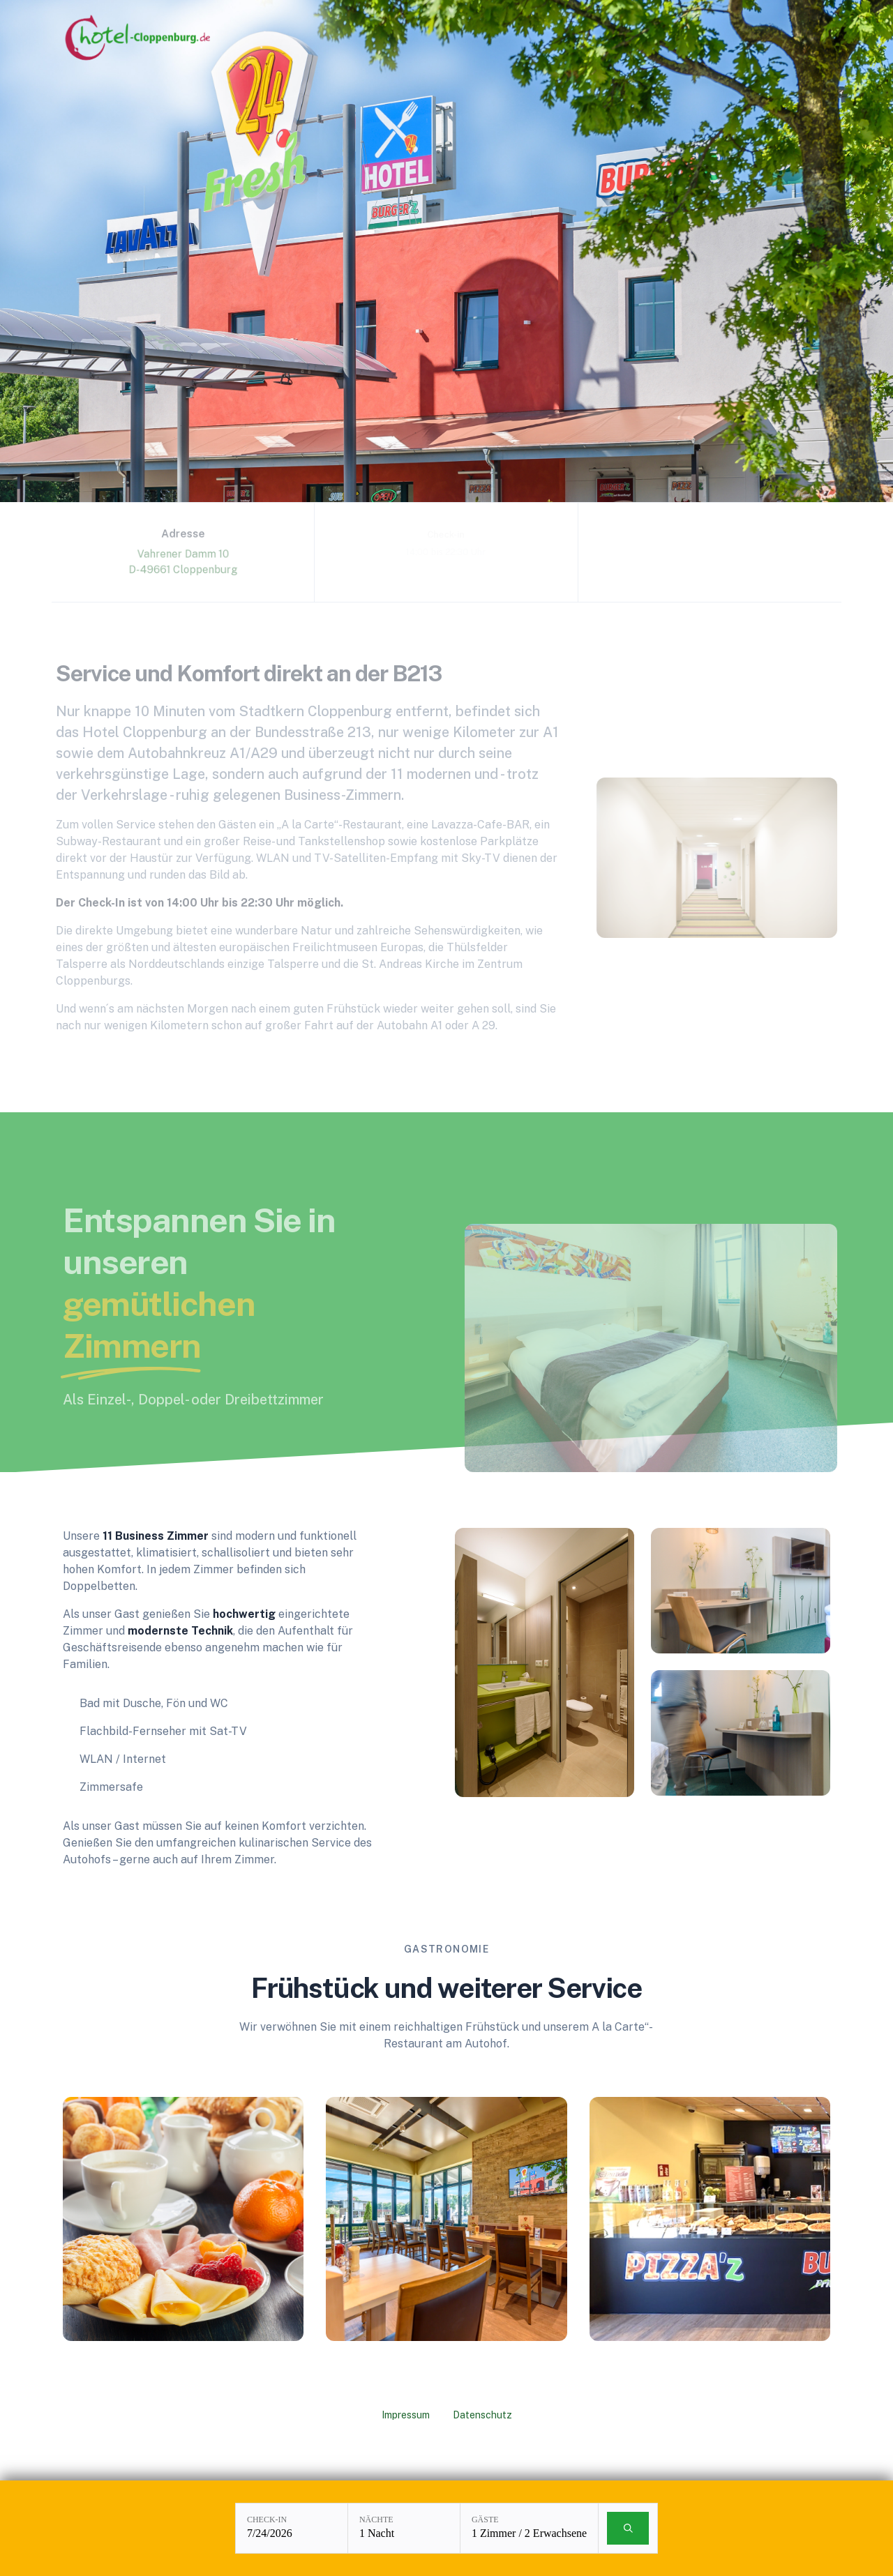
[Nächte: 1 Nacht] (404, 2528)
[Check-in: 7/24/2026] (291, 2528)
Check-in (267, 2519)
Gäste (485, 2519)
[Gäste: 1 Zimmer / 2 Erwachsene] (529, 2528)
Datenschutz (482, 2414)
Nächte (376, 2519)
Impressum (406, 2414)
